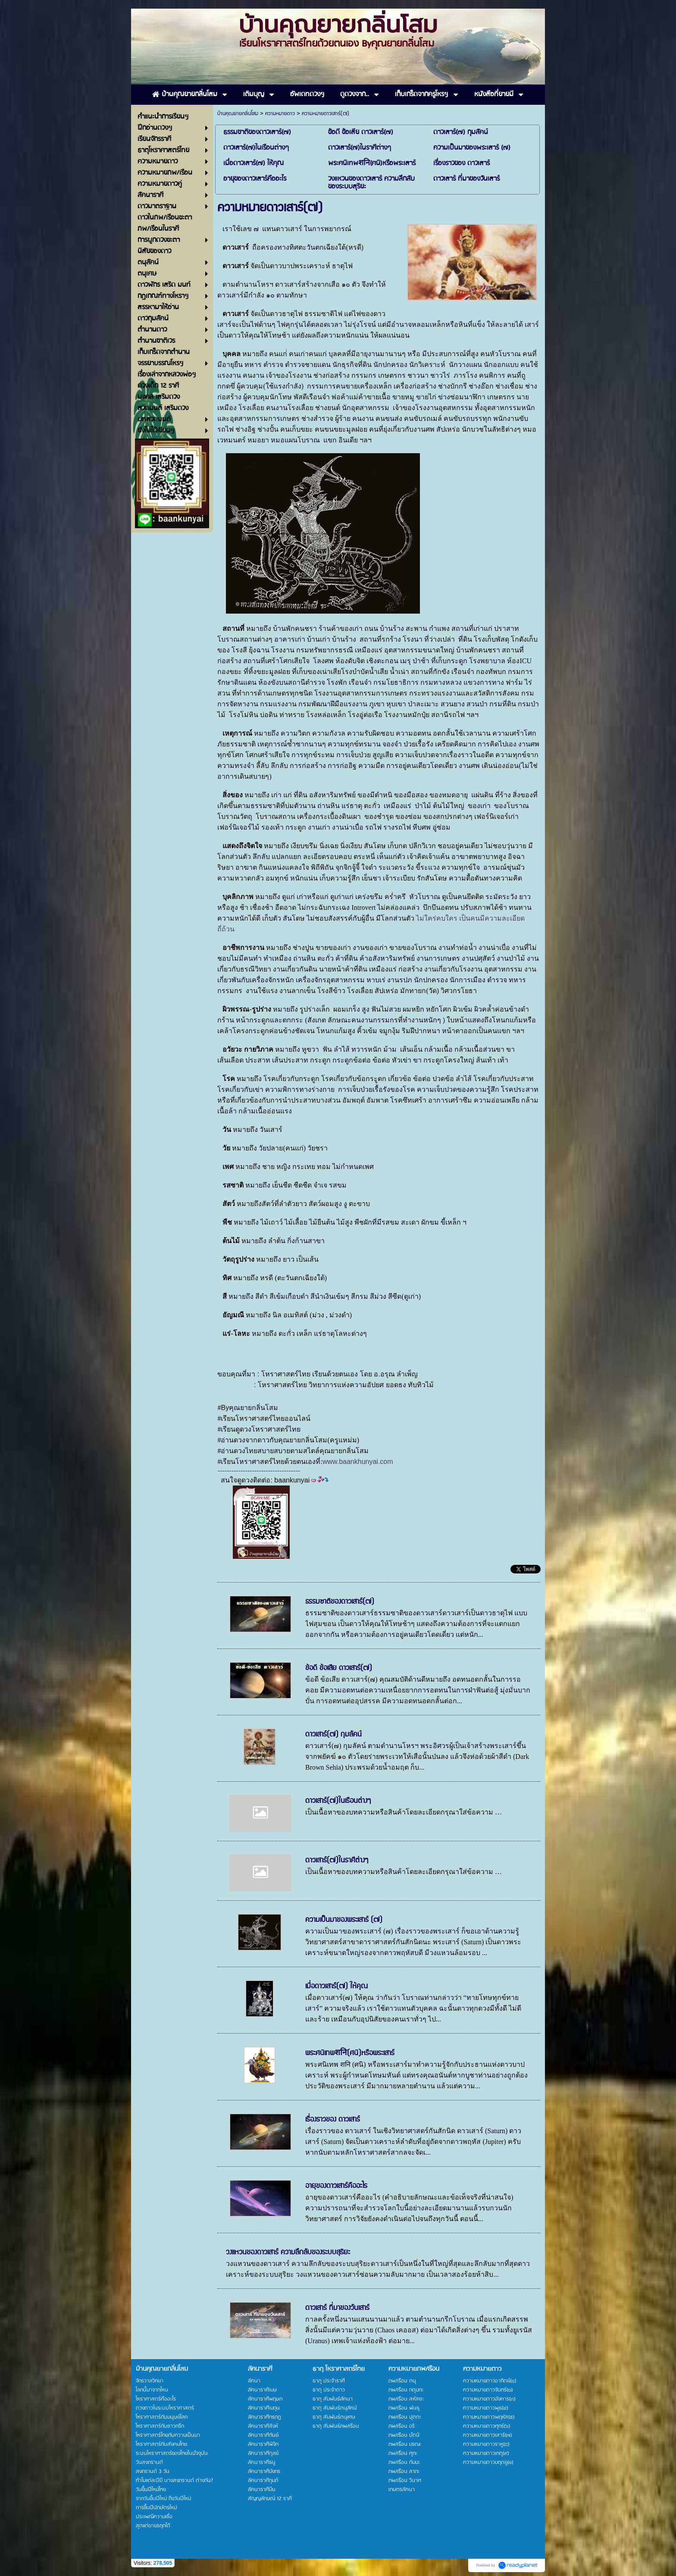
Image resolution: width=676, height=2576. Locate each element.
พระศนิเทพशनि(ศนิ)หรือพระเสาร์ (349, 2053)
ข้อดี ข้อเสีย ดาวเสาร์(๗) (338, 1668)
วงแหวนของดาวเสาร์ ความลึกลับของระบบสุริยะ (288, 2252)
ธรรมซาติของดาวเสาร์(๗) (339, 1601)
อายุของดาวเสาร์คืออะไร (336, 2186)
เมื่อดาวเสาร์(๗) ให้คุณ (336, 1986)
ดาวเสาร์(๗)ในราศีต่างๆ (336, 1860)
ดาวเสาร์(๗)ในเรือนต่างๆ (338, 1801)
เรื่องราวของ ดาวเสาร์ (332, 2119)
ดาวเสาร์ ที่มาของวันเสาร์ (337, 2308)
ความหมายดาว (280, 113)
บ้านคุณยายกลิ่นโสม (237, 113)
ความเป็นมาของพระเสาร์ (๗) (343, 1920)
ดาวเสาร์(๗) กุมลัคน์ (333, 1734)
